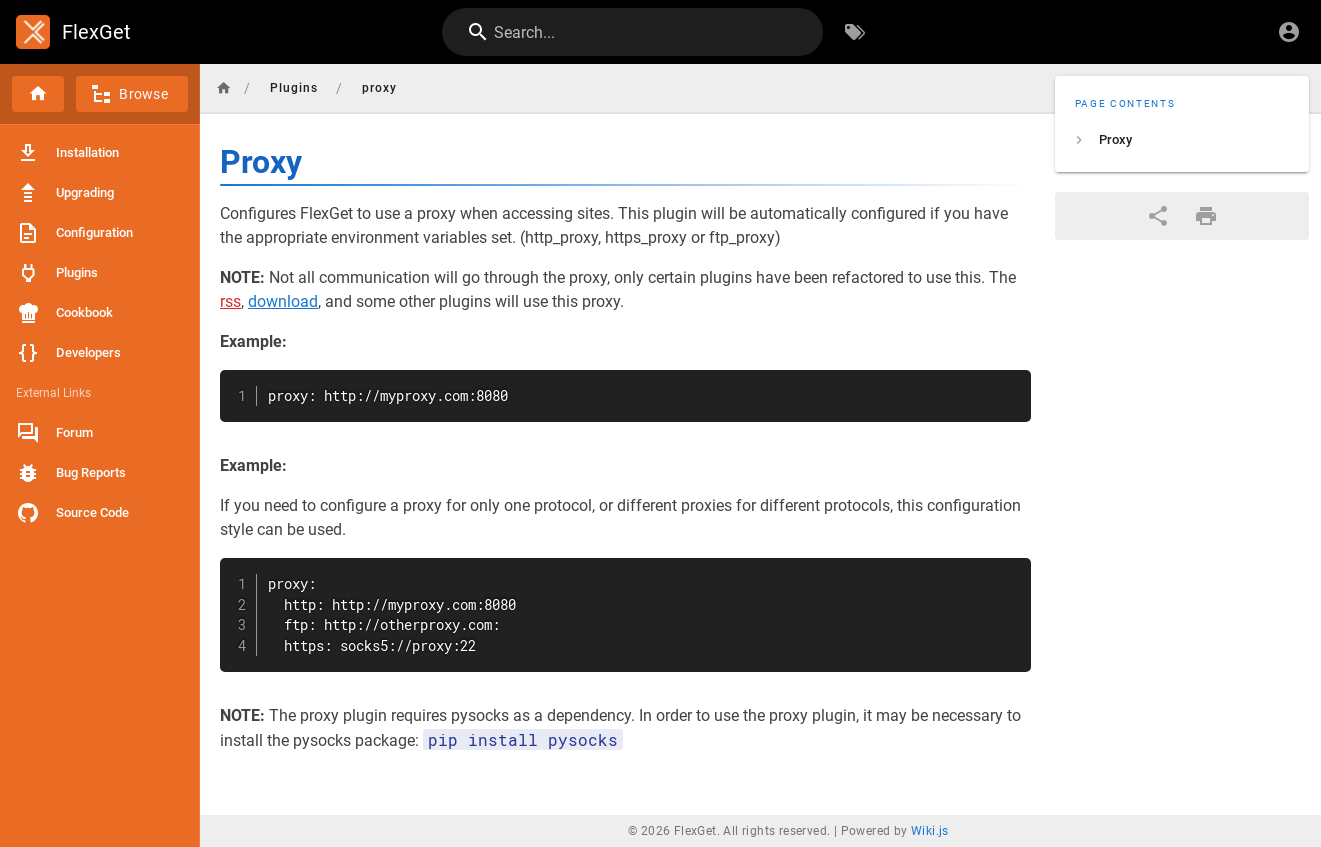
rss (230, 301)
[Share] (1158, 216)
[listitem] (1182, 140)
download (283, 301)
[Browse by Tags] (855, 32)
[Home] (38, 94)
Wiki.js (930, 831)
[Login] (1289, 32)
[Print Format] (1206, 216)
